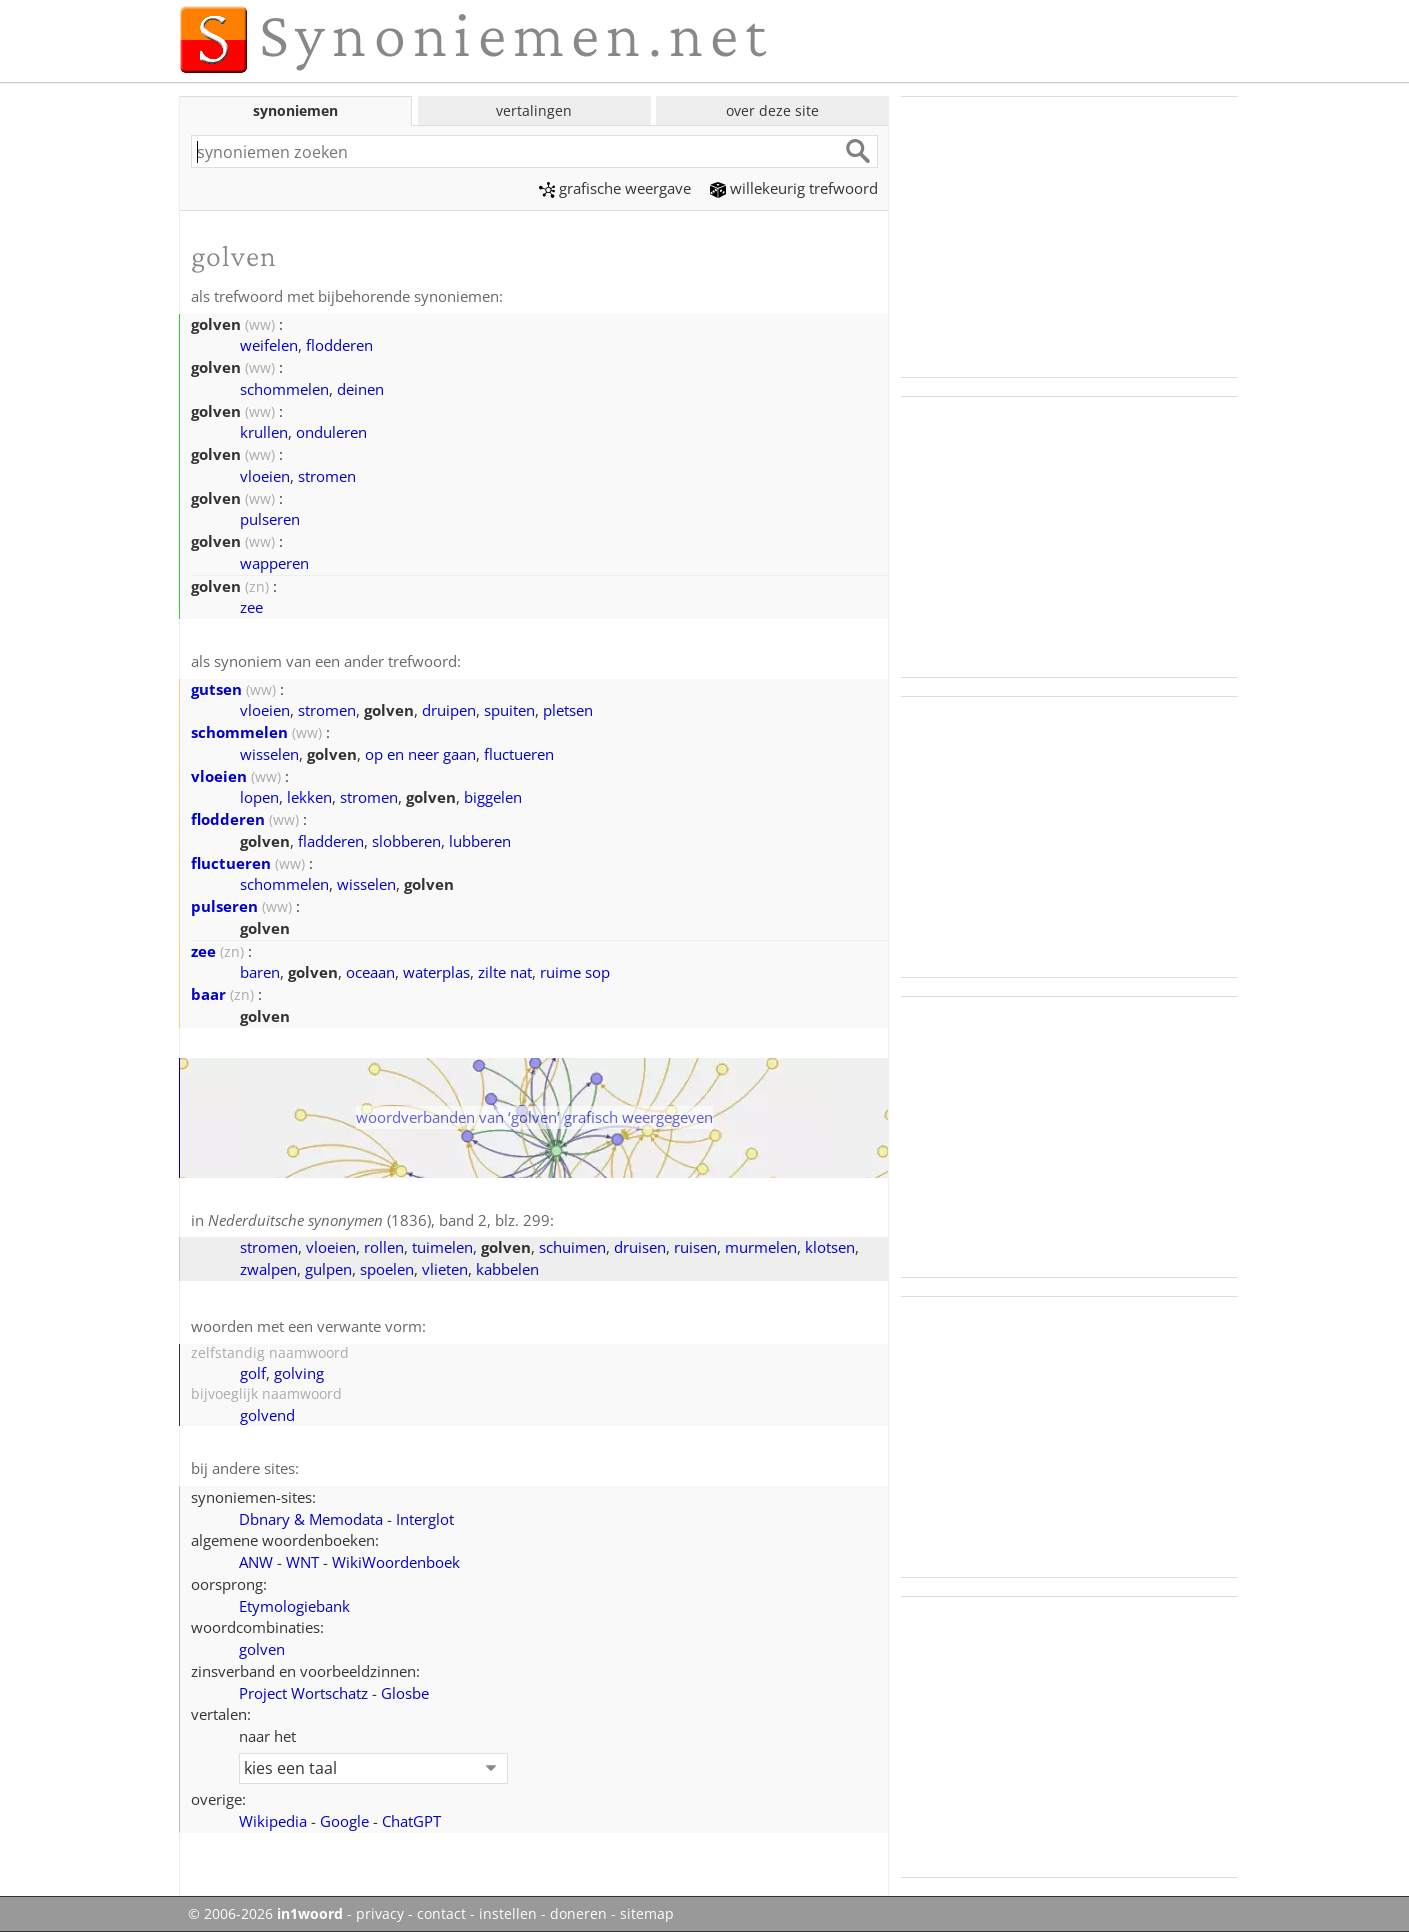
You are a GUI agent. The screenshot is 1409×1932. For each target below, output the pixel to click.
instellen (508, 1914)
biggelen (493, 797)
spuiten (509, 710)
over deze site (772, 110)
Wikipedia (273, 1821)
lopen (259, 797)
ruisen (695, 1247)
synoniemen (295, 110)
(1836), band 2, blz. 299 (379, 1220)
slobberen (406, 841)
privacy (380, 1914)
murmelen (761, 1247)
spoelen (387, 1269)
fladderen (331, 841)
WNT (302, 1562)
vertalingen (534, 110)
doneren (578, 1914)
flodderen (339, 345)
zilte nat (505, 972)
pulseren (270, 519)
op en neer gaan (420, 754)
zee (251, 607)
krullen (264, 432)
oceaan (370, 972)
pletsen (568, 710)
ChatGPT (411, 1821)
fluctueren (519, 754)
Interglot (425, 1519)
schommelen (284, 389)
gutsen (216, 689)
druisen (640, 1247)
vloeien (265, 476)
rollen (384, 1247)
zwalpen (268, 1269)
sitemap (647, 1914)
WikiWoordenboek (396, 1562)
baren (260, 972)
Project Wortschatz (303, 1693)
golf (253, 1373)
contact (441, 1914)
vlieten (445, 1269)
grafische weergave (615, 188)
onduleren (331, 432)
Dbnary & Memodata (311, 1519)
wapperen (274, 563)
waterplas (436, 972)
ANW (256, 1562)
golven (262, 1649)
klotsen (830, 1247)
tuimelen (442, 1247)
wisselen (269, 754)
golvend (267, 1415)
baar (208, 994)
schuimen (572, 1247)
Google (344, 1821)
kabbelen (507, 1269)
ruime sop (575, 972)
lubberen (480, 841)
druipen (449, 710)
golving (299, 1373)
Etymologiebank (294, 1606)
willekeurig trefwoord (794, 188)
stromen (327, 476)
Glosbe (405, 1693)
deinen (360, 389)
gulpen (328, 1269)
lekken (309, 797)
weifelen (269, 345)
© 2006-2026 (265, 1914)
